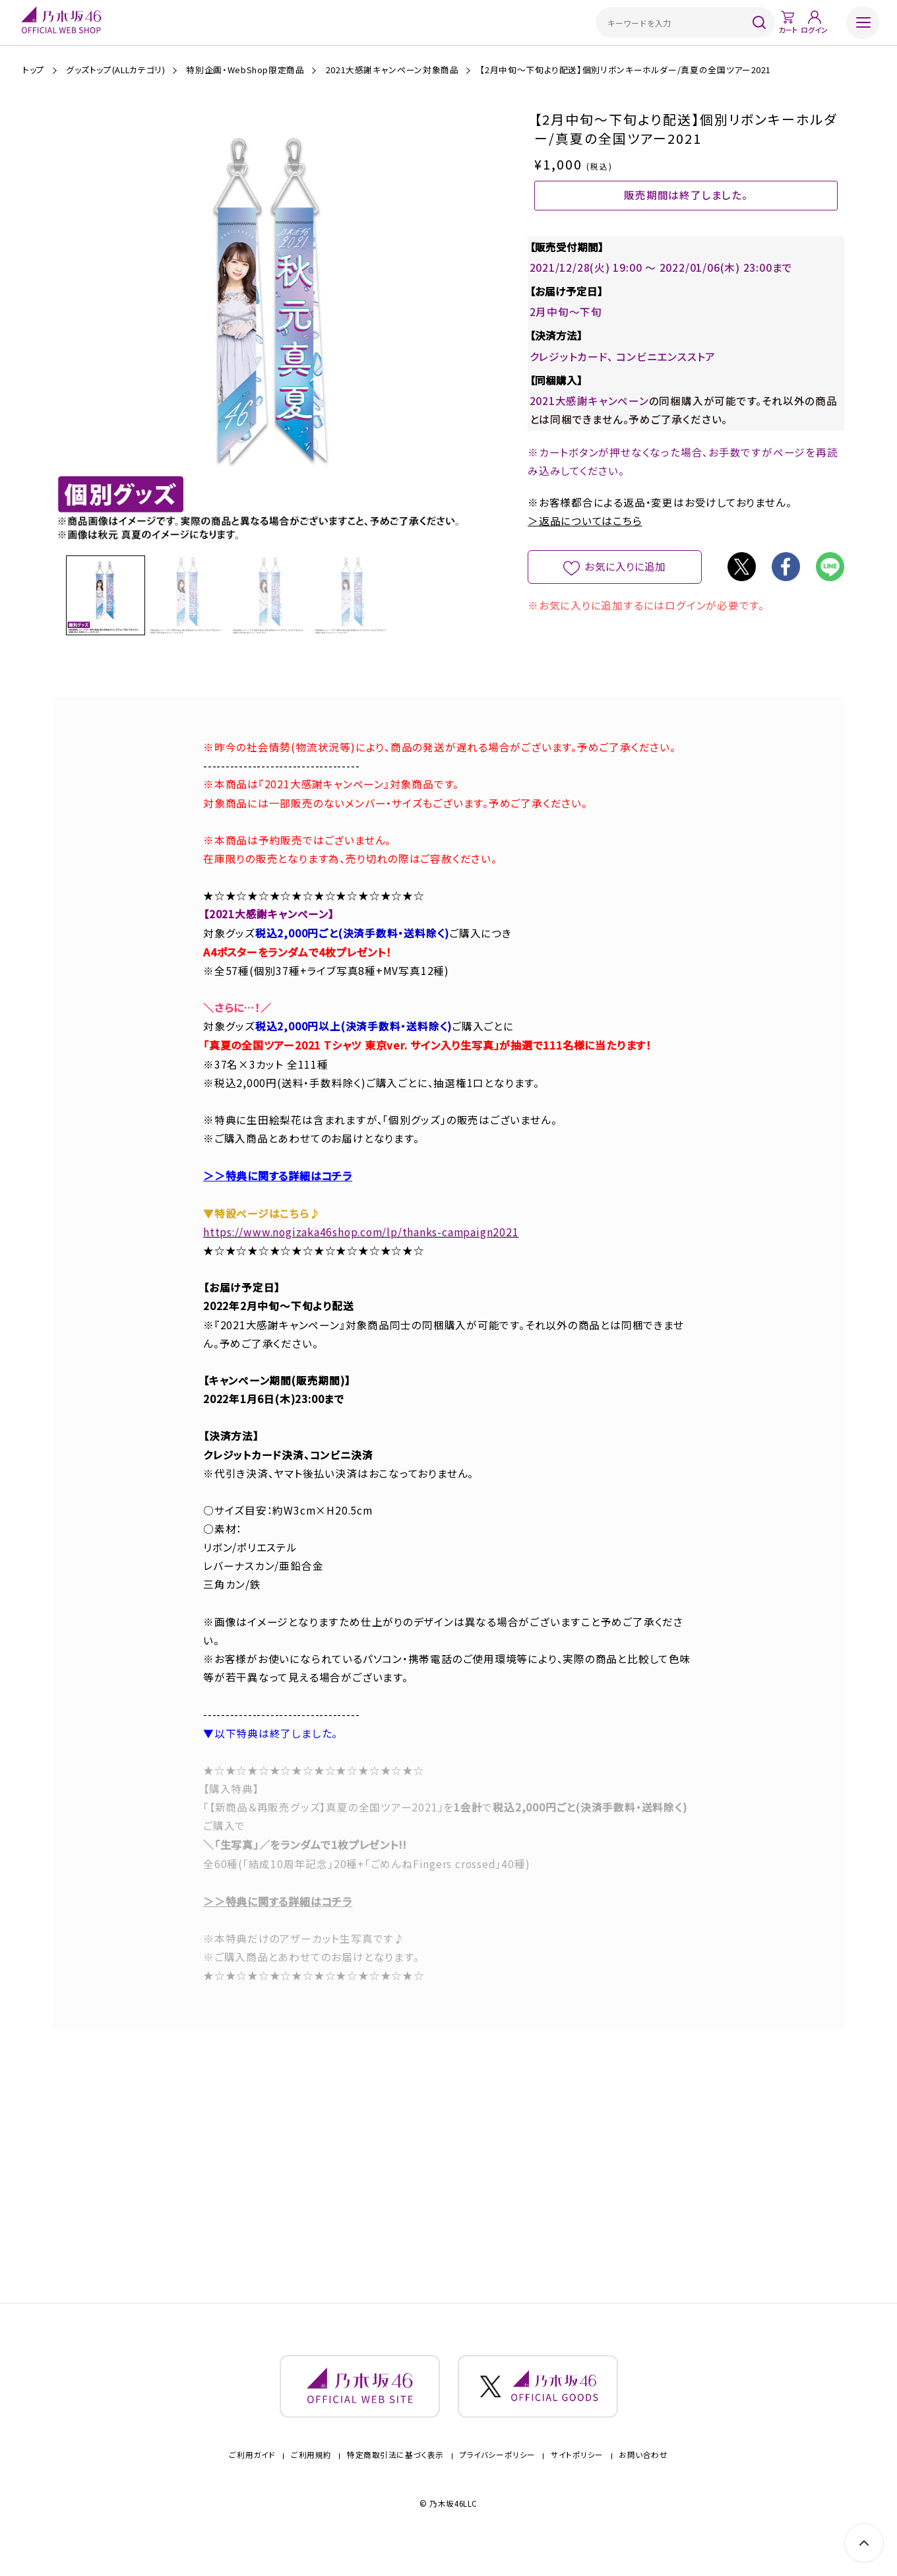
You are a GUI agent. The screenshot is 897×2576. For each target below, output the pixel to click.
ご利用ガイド (252, 2471)
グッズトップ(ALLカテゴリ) (116, 70)
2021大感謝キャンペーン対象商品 (392, 70)
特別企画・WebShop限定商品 (245, 70)
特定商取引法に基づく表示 (395, 2471)
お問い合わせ (643, 2471)
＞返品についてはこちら (585, 542)
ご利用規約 (311, 2471)
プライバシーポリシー (497, 2471)
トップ (33, 70)
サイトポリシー (577, 2471)
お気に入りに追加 (625, 588)
